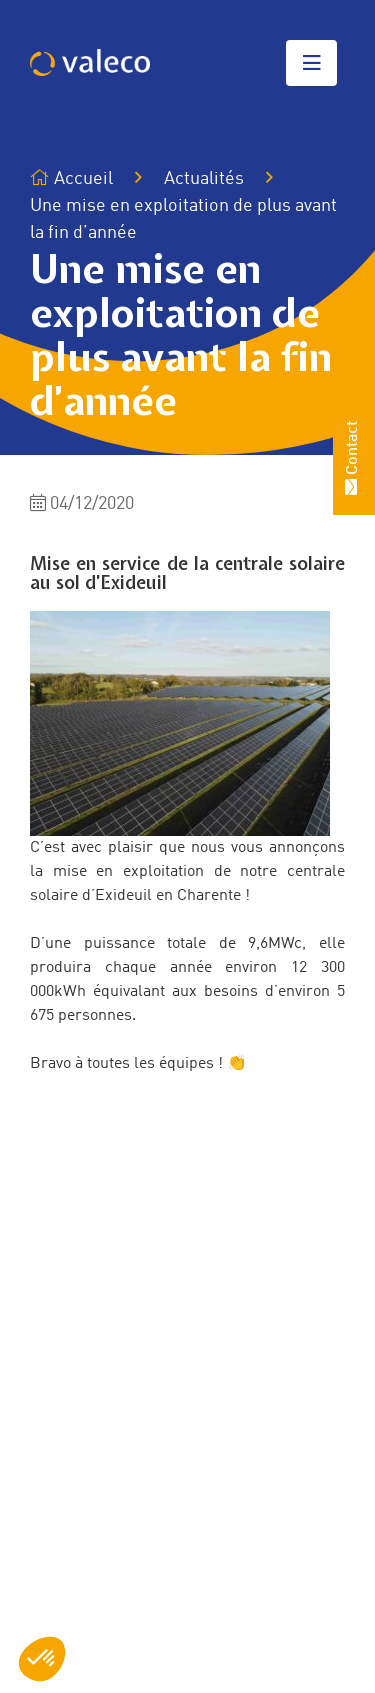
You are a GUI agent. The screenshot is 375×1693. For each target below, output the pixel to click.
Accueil (71, 178)
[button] (42, 1659)
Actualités (204, 179)
